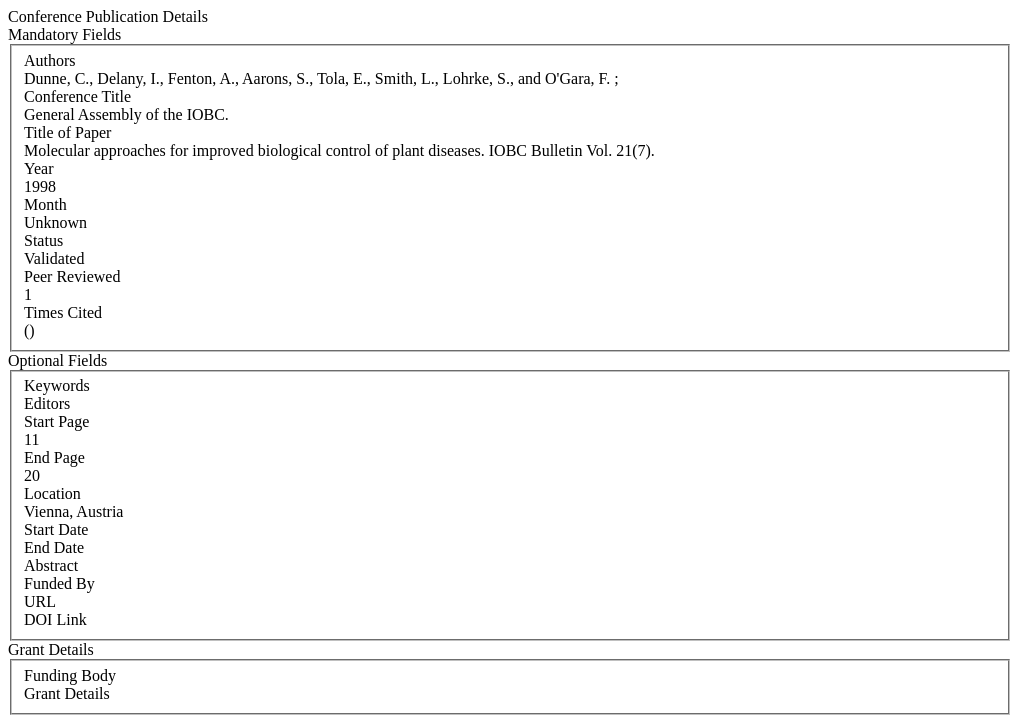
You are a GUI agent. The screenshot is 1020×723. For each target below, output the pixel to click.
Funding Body (70, 675)
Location (52, 493)
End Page (54, 457)
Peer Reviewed (72, 276)
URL (40, 601)
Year (38, 168)
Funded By (59, 583)
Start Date (56, 529)
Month (45, 204)
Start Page (56, 421)
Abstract (51, 565)
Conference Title (77, 96)
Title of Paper (67, 132)
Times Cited (63, 312)
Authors (50, 60)
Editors (47, 403)
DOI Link (55, 619)
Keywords (57, 385)
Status (43, 240)
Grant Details (67, 693)
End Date (54, 547)
